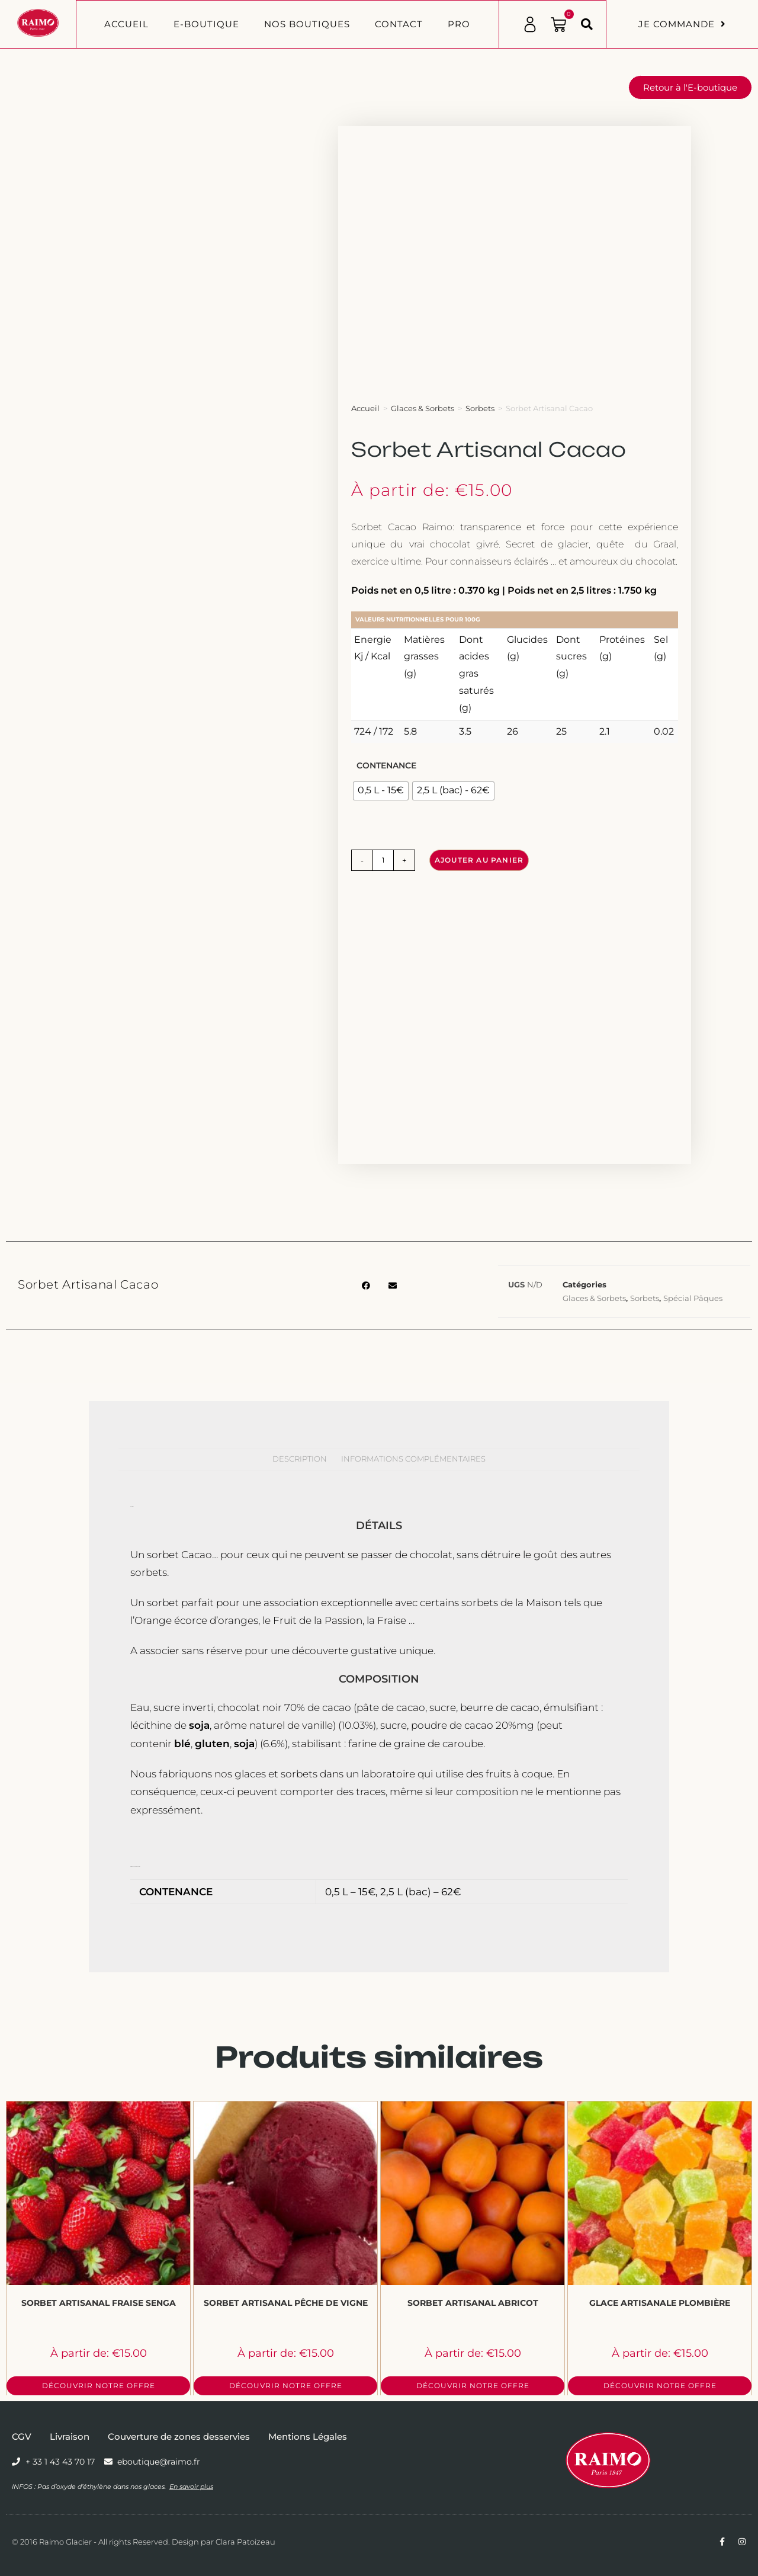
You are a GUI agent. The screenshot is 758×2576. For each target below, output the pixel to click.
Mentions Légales (307, 2436)
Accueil (126, 24)
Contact (399, 24)
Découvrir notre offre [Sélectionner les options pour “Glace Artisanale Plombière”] (660, 2385)
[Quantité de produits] (383, 860)
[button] (587, 24)
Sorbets (479, 408)
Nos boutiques (307, 24)
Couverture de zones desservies (179, 2436)
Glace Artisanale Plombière (659, 2303)
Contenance (386, 765)
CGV (21, 2436)
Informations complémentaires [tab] (413, 1458)
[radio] (381, 791)
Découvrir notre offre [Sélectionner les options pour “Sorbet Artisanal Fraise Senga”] (98, 2385)
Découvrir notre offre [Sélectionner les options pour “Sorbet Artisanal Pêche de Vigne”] (285, 2385)
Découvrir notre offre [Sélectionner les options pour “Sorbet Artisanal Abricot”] (472, 2385)
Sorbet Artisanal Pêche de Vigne (286, 2303)
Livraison (69, 2436)
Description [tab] (299, 1458)
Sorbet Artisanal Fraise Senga (98, 2303)
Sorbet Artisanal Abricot (472, 2303)
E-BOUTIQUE (206, 24)
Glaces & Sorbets (422, 408)
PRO (459, 24)
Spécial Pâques (692, 1298)
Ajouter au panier (479, 860)
